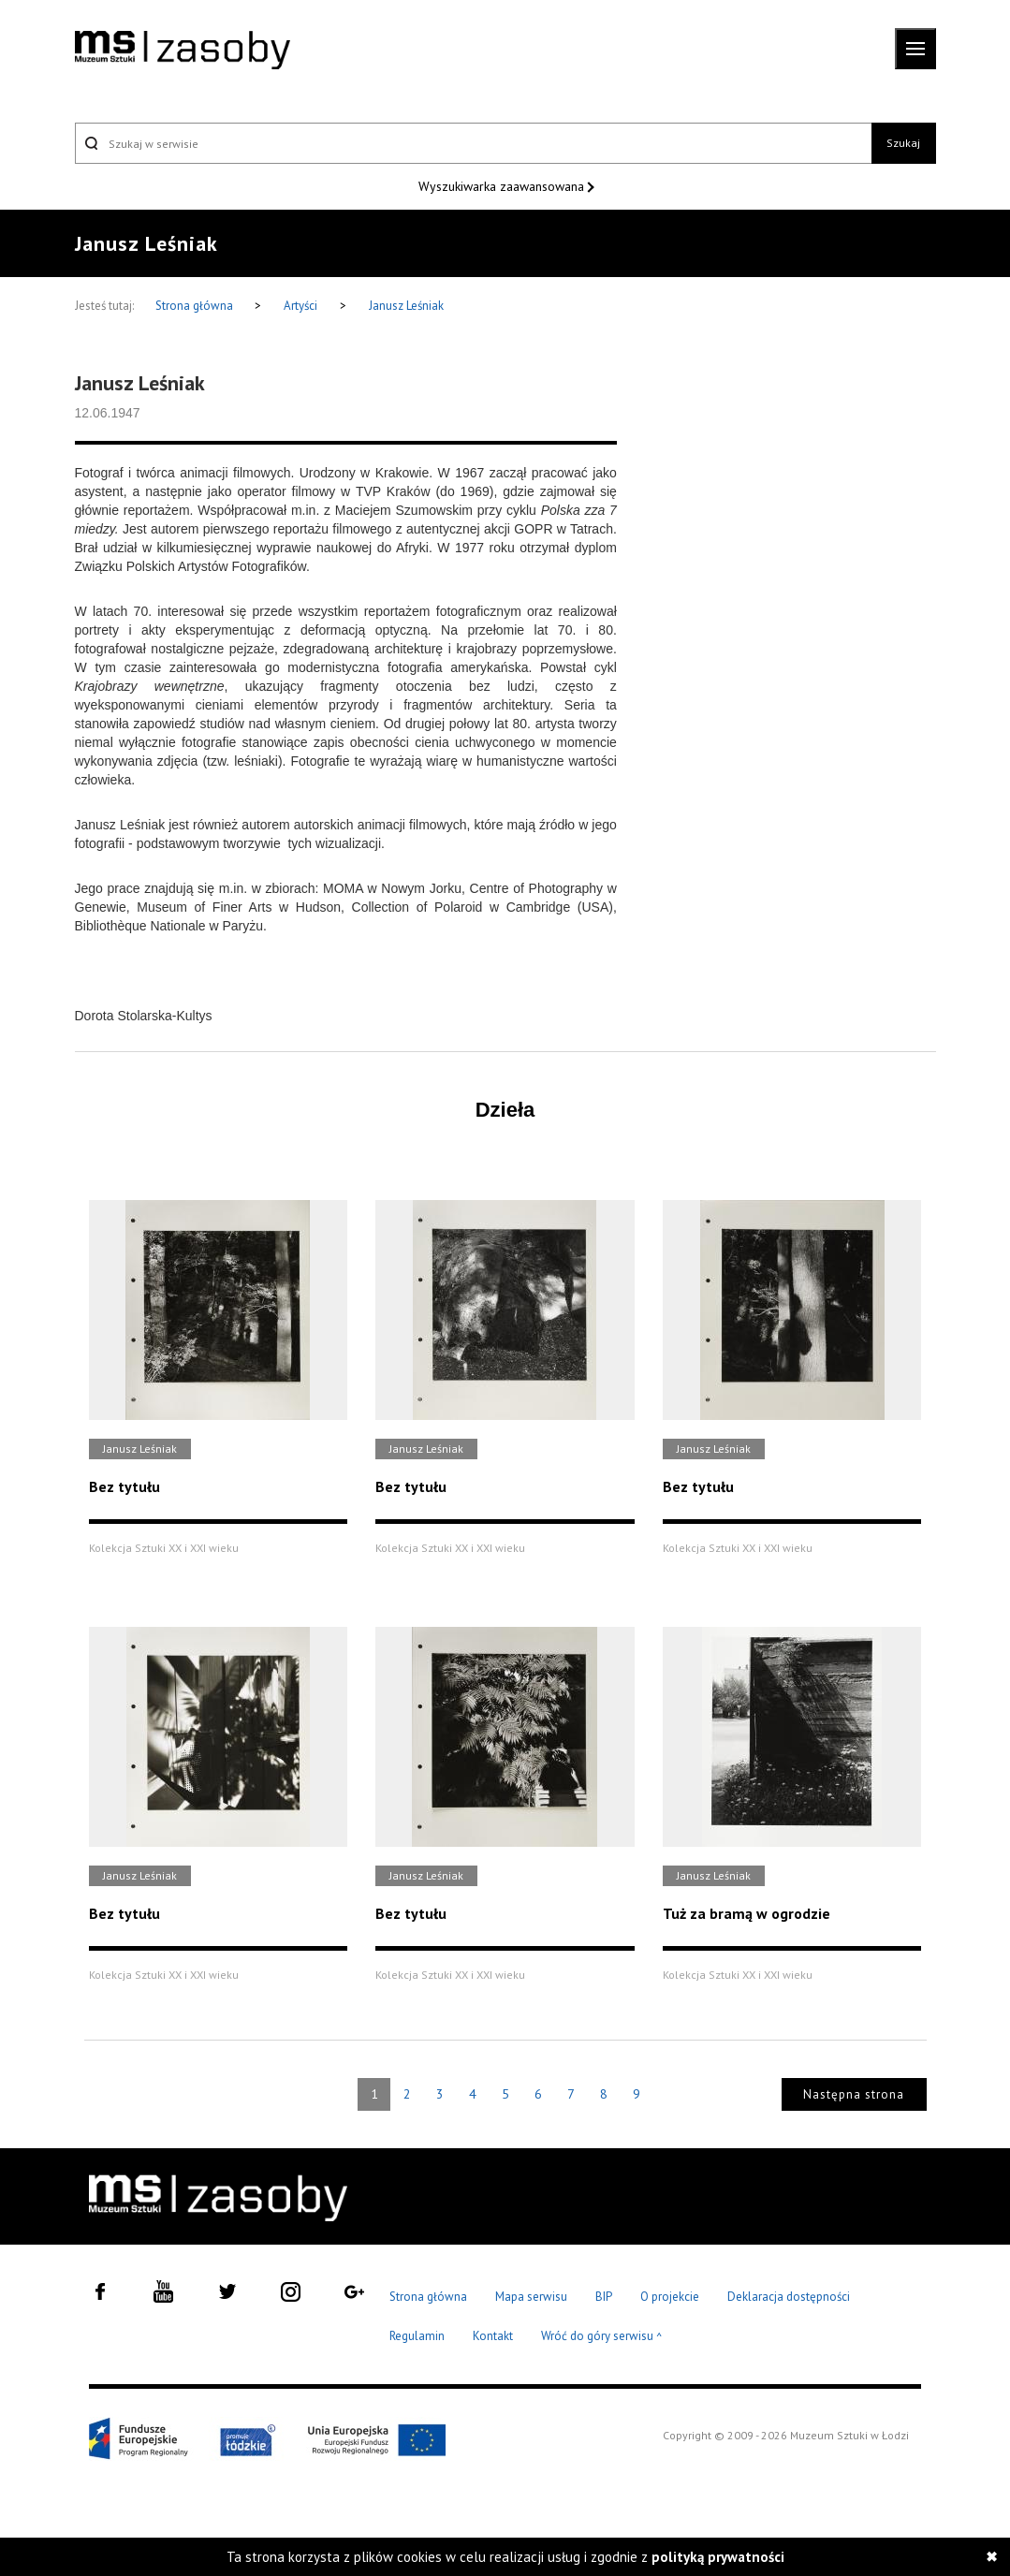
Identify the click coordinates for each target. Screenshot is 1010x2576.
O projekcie (669, 2297)
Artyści (300, 306)
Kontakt (493, 2336)
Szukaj (903, 143)
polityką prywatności (717, 2557)
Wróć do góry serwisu (602, 2337)
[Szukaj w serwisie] (473, 143)
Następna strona (853, 2094)
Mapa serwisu (531, 2297)
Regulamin (417, 2336)
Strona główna (195, 306)
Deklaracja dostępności (788, 2297)
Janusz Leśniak (406, 306)
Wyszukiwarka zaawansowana (503, 186)
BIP (603, 2297)
